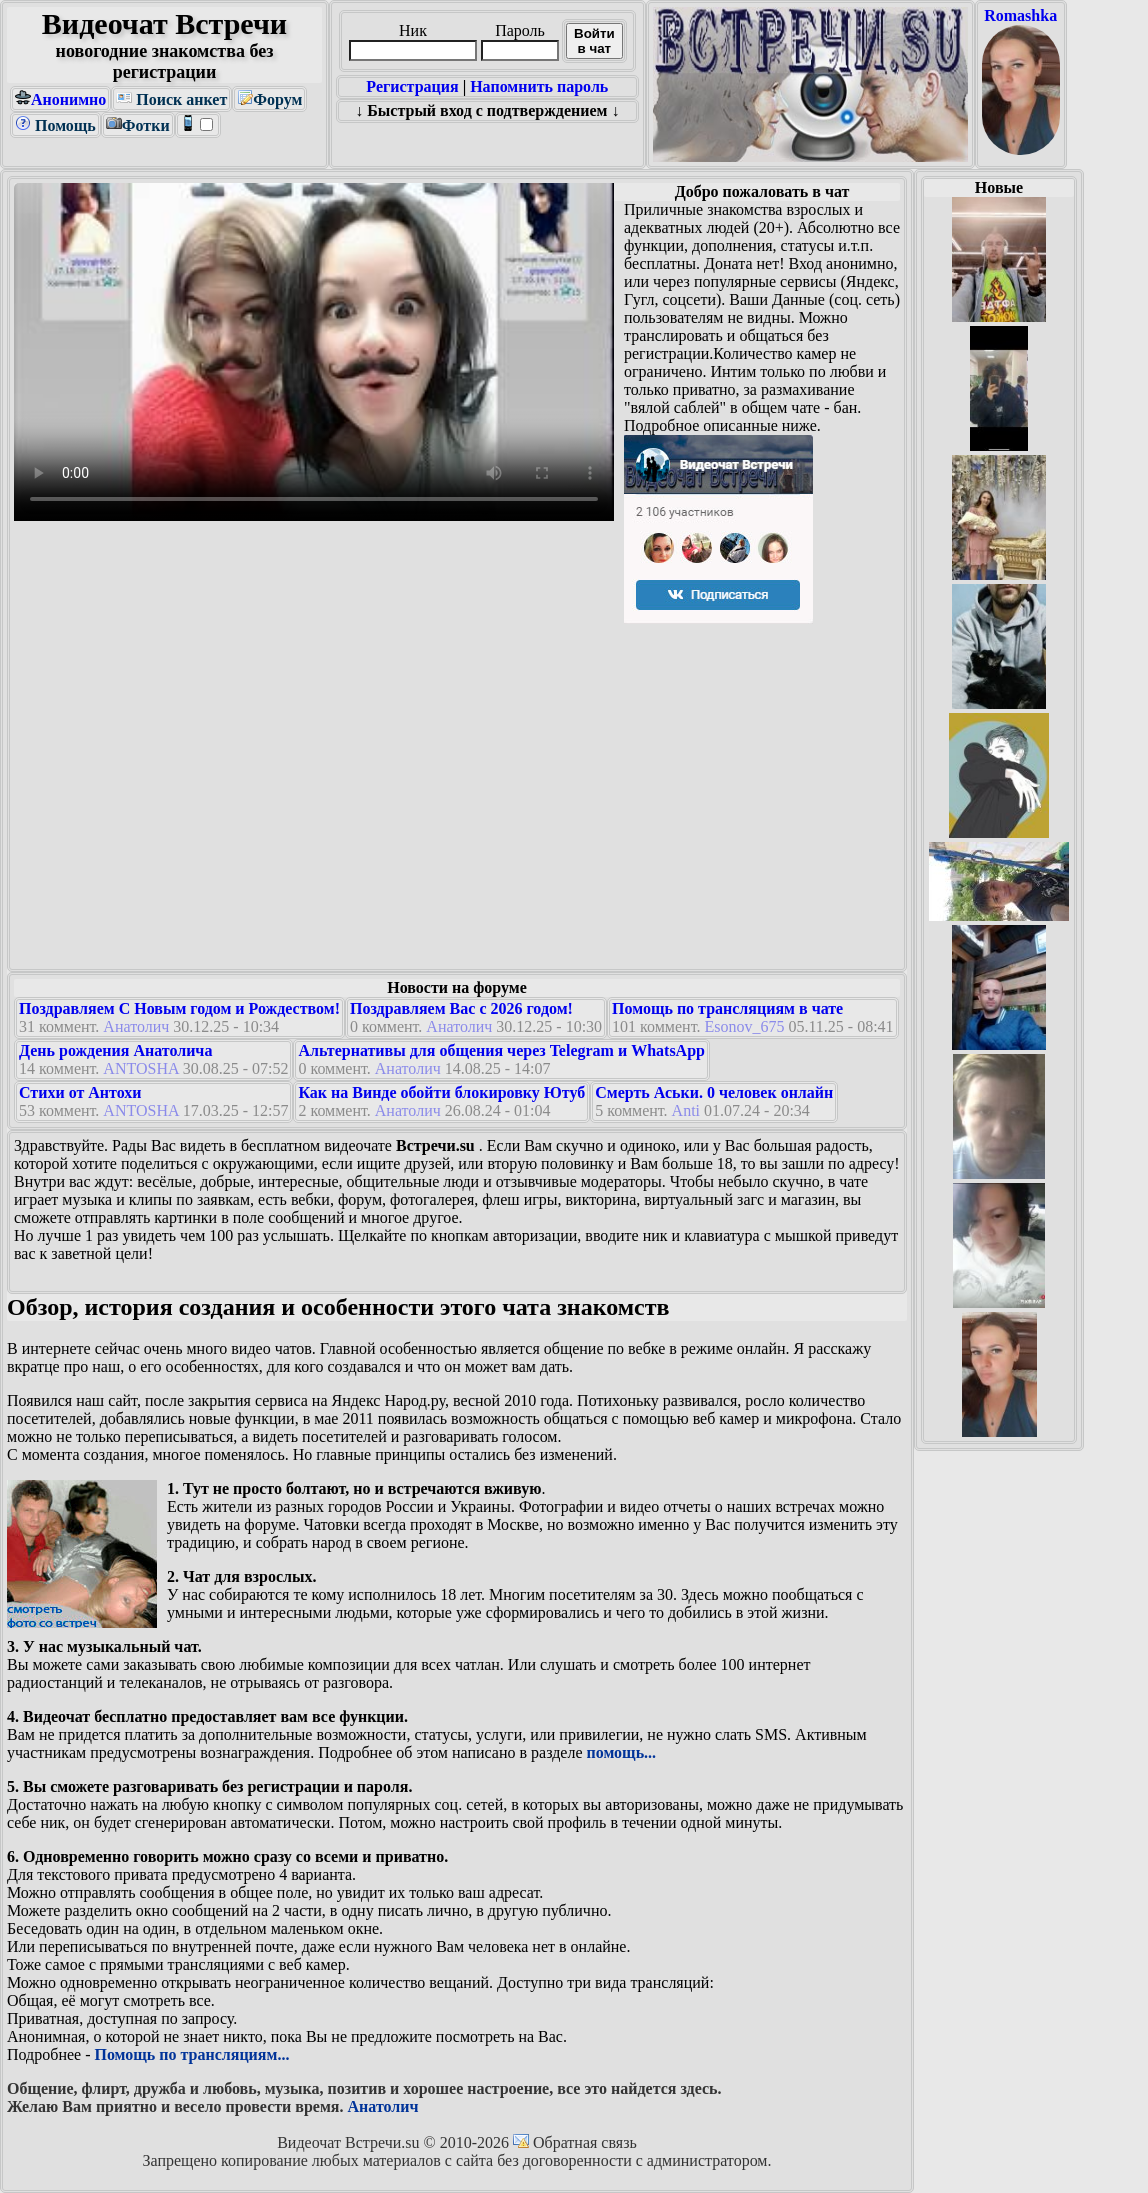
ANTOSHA (140, 1068)
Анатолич (136, 1026)
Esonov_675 (744, 1026)
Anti (686, 1110)
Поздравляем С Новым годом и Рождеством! (179, 1008)
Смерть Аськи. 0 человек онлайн (714, 1092)
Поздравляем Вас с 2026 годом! (461, 1008)
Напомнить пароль (539, 86)
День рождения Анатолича (115, 1050)
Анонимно (60, 99)
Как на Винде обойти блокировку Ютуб (441, 1092)
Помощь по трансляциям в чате (727, 1008)
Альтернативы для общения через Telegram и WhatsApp (501, 1050)
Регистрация (412, 86)
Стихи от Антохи (80, 1092)
